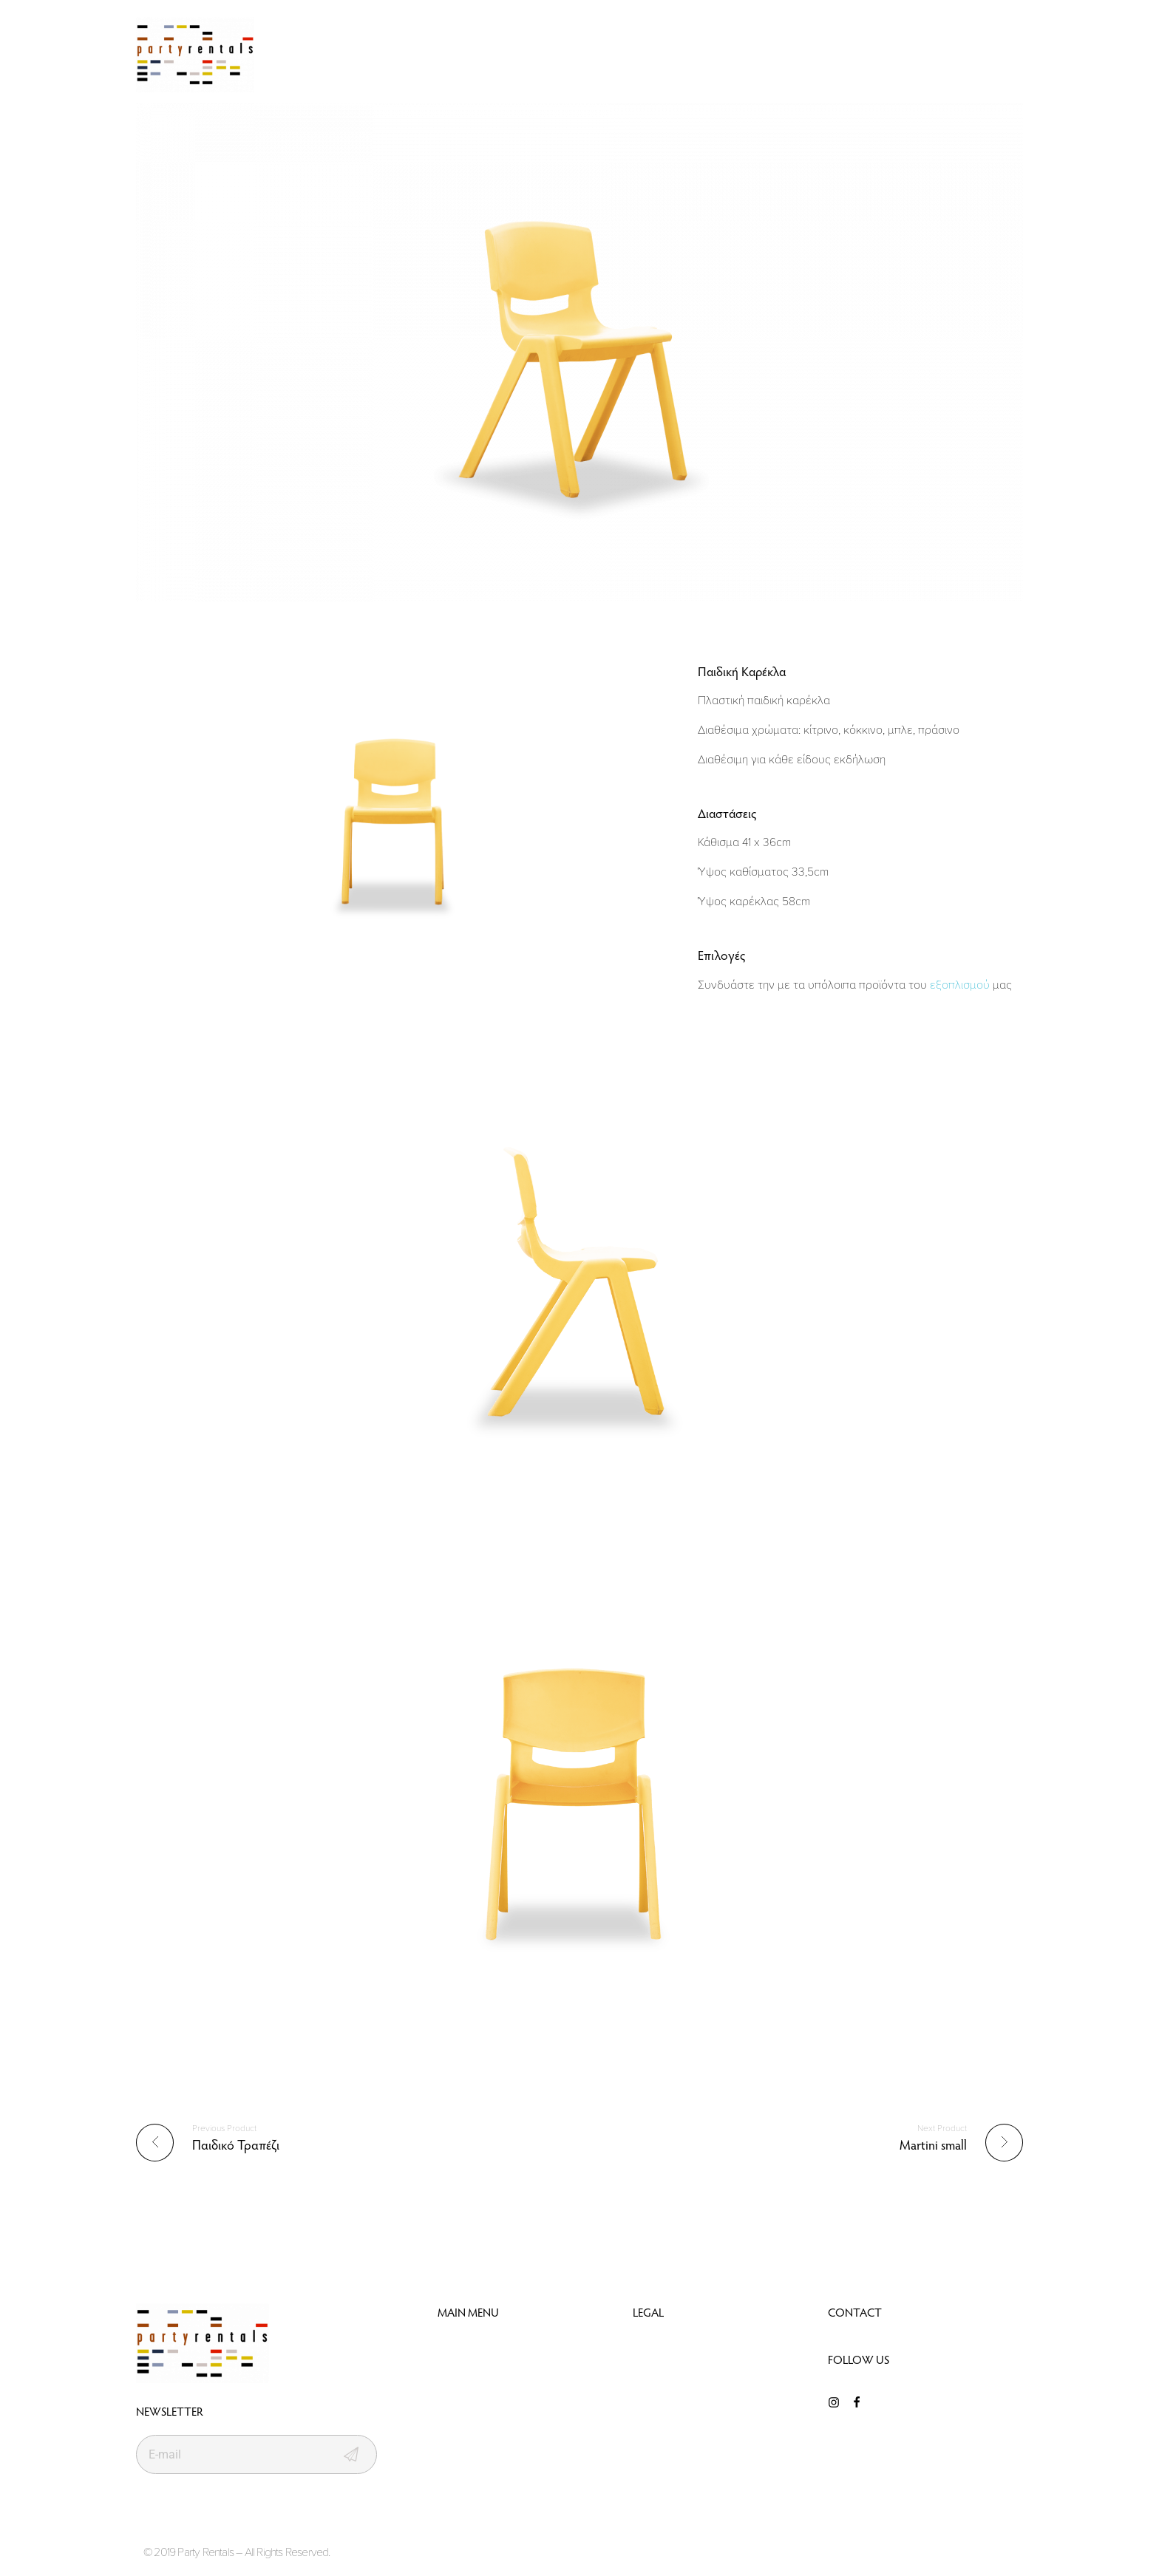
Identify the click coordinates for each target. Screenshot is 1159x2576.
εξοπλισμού (960, 984)
